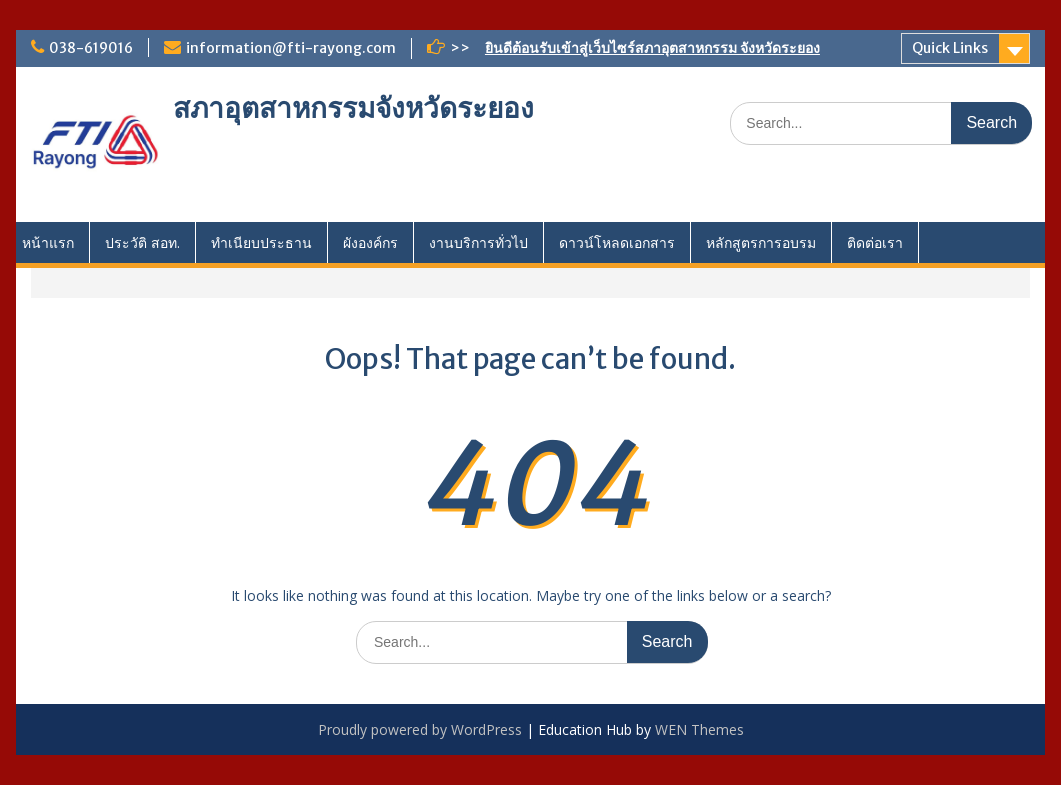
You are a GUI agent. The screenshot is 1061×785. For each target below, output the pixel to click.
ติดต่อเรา (875, 242)
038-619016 (91, 48)
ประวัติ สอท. (142, 242)
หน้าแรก (48, 242)
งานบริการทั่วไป (478, 242)
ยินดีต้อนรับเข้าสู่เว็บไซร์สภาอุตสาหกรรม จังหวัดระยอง (652, 48)
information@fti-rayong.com (291, 48)
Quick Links (950, 48)
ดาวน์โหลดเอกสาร (617, 242)
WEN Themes (699, 729)
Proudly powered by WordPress (420, 729)
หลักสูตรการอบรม (761, 242)
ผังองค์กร (370, 242)
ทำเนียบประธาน (261, 242)
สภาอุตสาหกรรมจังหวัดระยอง (353, 108)
